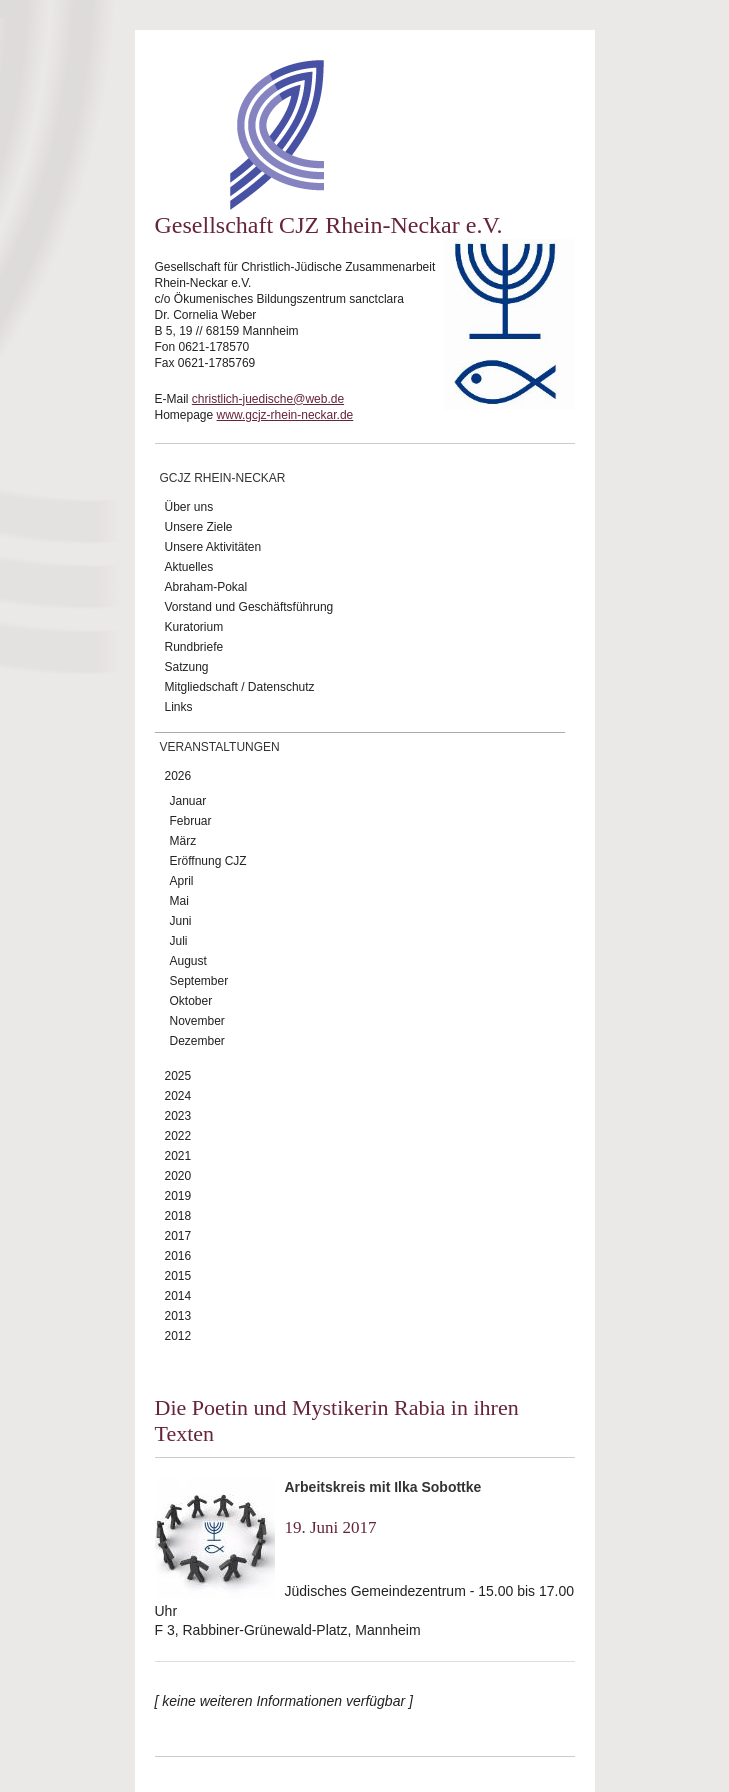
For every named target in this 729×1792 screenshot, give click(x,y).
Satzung (187, 667)
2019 (178, 1196)
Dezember (197, 1041)
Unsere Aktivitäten (213, 547)
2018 (178, 1216)
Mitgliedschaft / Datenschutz (240, 687)
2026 (178, 776)
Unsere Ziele (199, 527)
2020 (178, 1176)
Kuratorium (194, 627)
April (182, 881)
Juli (179, 941)
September (199, 981)
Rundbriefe (194, 647)
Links (179, 707)
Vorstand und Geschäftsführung (249, 607)
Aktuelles (189, 567)
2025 (178, 1076)
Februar (191, 821)
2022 (178, 1136)
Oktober (191, 1001)
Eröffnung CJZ (208, 861)
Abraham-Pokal (206, 587)
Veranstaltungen (220, 747)
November (197, 1021)
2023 (178, 1116)
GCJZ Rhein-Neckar (223, 478)
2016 (178, 1256)
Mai (179, 901)
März (183, 841)
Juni (181, 921)
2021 (178, 1156)
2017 (178, 1236)
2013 (178, 1316)
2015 (178, 1276)
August (188, 961)
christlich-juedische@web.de (268, 399)
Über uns (189, 507)
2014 (178, 1296)
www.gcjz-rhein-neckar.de (285, 415)
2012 (178, 1336)
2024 (178, 1096)
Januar (188, 801)
